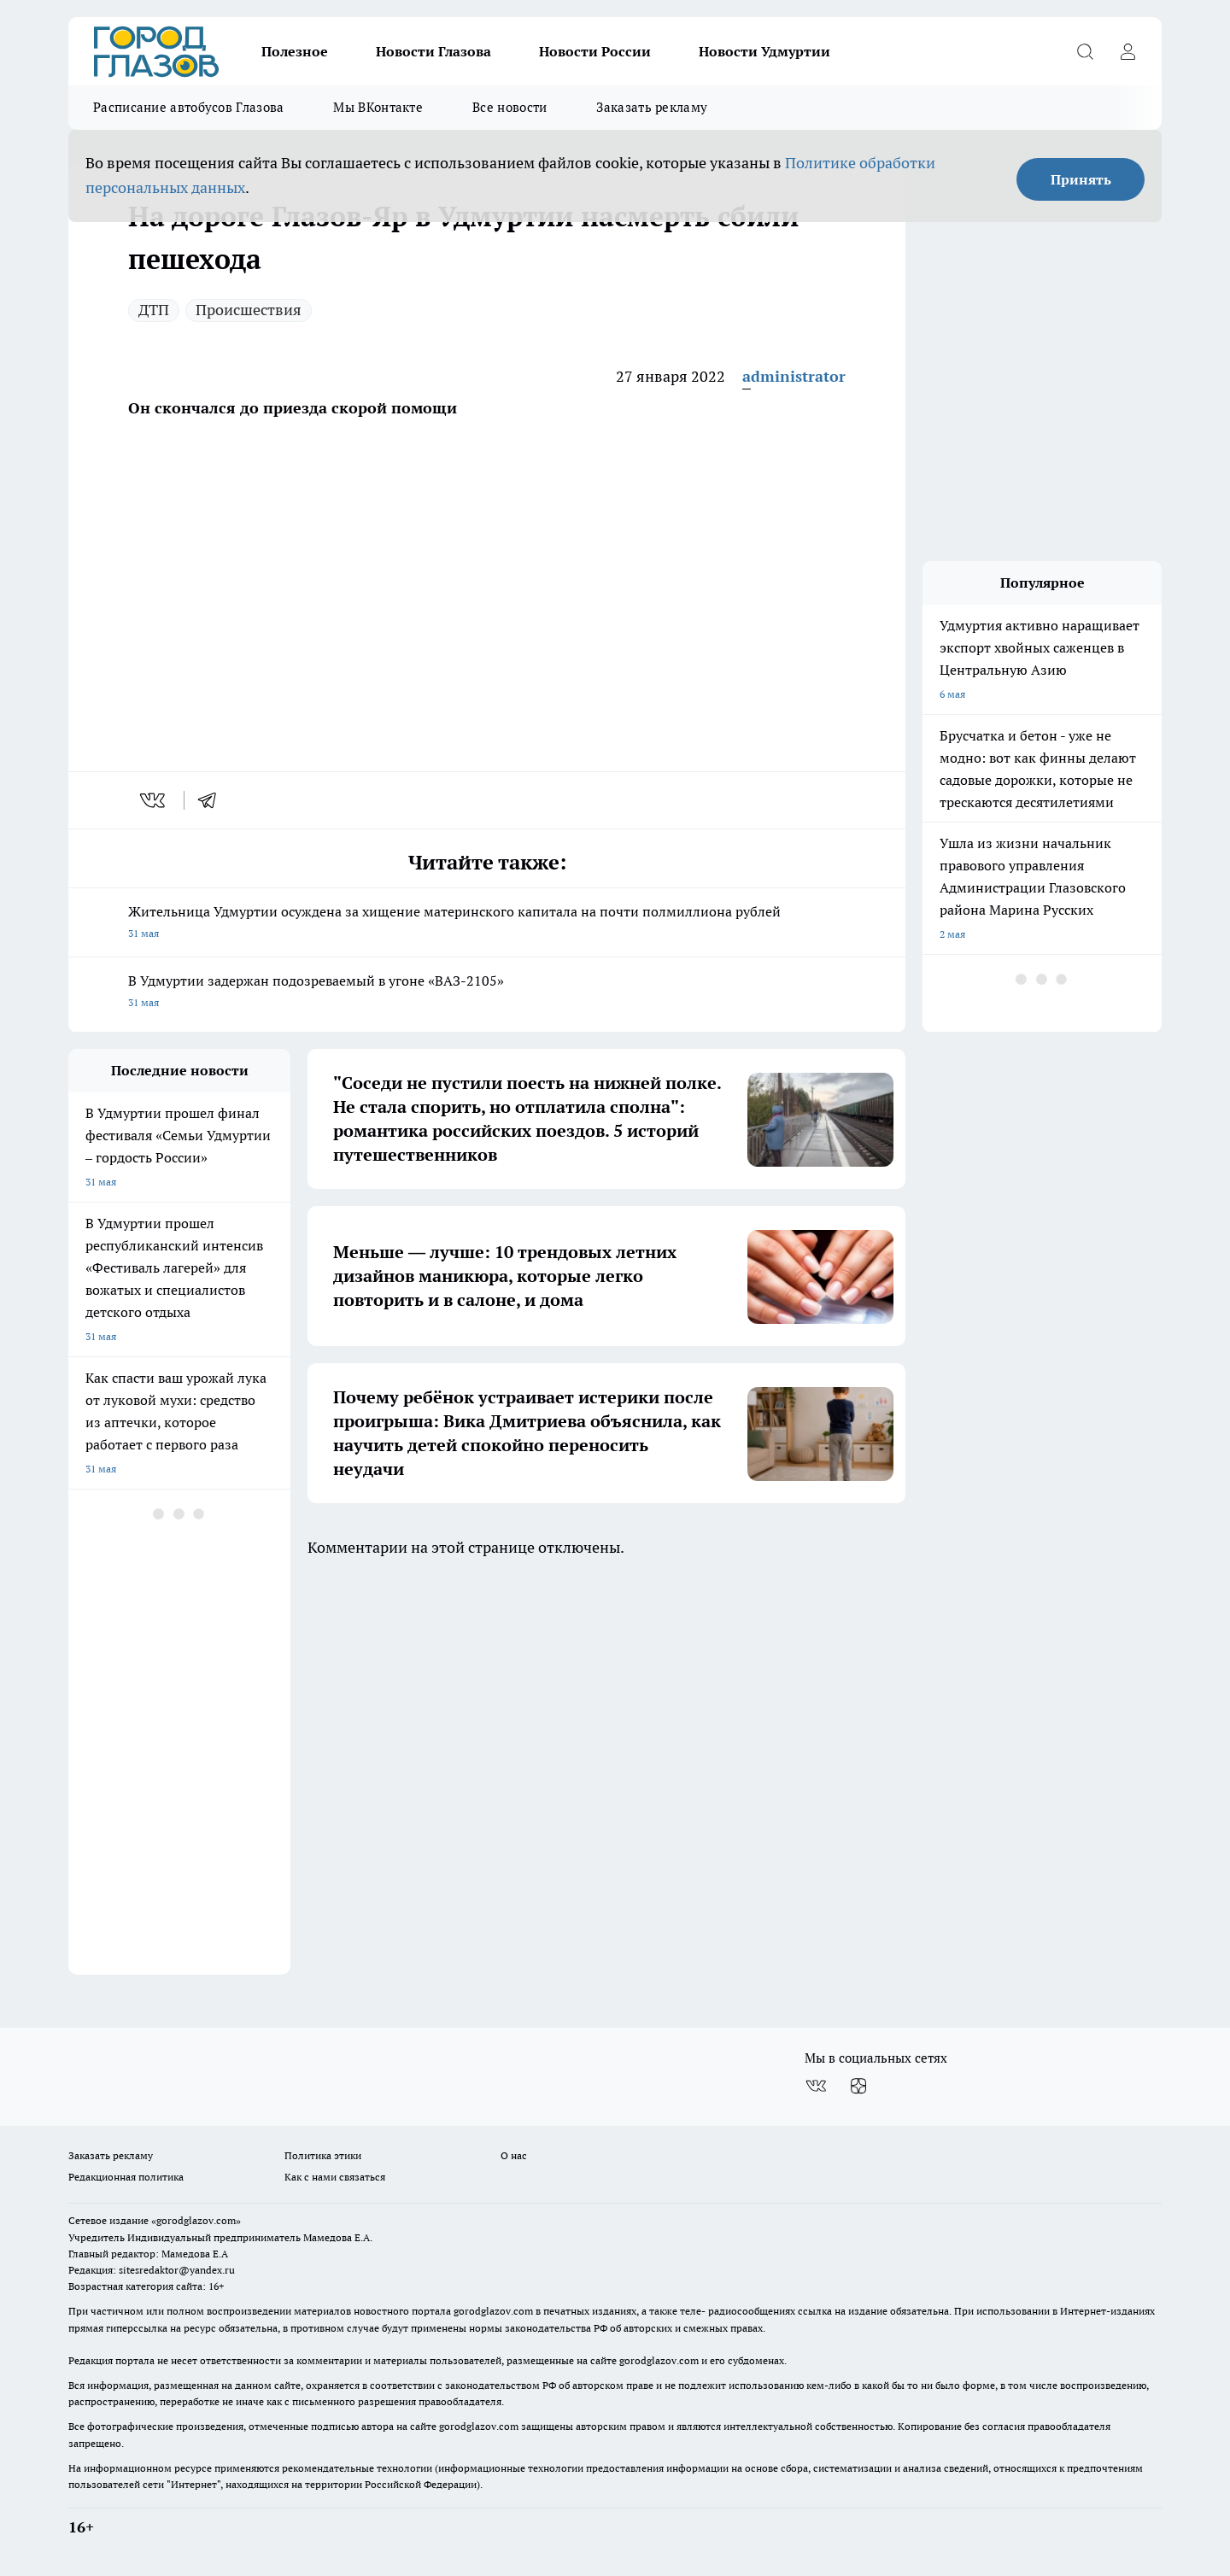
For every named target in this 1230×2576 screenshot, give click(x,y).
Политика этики (322, 2155)
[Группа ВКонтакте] (815, 2086)
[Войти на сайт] (1127, 51)
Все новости (509, 107)
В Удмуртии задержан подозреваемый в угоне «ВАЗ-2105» (487, 993)
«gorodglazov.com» (196, 2220)
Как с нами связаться (334, 2176)
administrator (794, 376)
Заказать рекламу (651, 107)
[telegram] (213, 800)
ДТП (153, 309)
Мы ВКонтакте (378, 107)
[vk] (154, 800)
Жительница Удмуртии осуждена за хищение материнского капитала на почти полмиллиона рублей (487, 924)
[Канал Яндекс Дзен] (858, 2086)
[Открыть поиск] (1085, 51)
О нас (514, 2155)
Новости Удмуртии (764, 51)
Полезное (294, 51)
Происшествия (249, 309)
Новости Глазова (433, 51)
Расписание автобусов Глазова (188, 107)
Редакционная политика (126, 2176)
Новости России (595, 51)
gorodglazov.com (493, 2310)
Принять (1081, 179)
